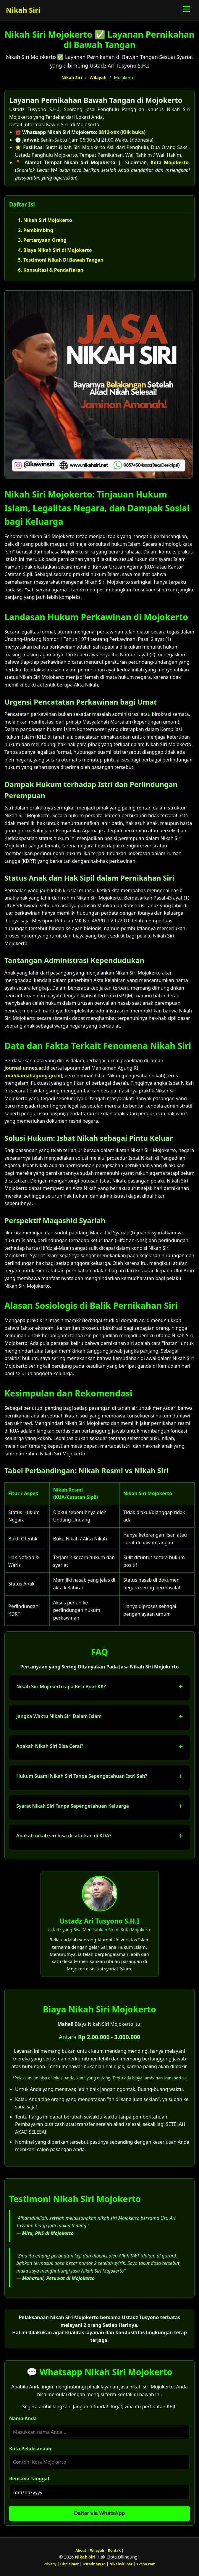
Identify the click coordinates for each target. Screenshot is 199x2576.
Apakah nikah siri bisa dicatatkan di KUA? (63, 1835)
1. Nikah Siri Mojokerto (45, 220)
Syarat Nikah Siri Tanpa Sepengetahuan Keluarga (72, 1806)
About (80, 2550)
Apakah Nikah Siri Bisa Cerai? (49, 1746)
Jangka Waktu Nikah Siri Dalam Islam (59, 1716)
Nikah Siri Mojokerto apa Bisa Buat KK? (61, 1686)
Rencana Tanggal (29, 2478)
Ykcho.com (146, 2564)
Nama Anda (23, 2418)
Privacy (49, 2564)
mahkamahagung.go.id (33, 1075)
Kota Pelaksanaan (30, 2448)
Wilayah (98, 77)
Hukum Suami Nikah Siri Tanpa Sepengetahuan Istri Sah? (81, 1776)
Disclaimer (69, 2564)
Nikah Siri (23, 10)
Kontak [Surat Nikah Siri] (114, 2550)
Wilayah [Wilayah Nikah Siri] (97, 2550)
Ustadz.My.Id (94, 2564)
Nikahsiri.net (120, 2564)
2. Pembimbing (35, 230)
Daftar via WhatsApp (99, 2513)
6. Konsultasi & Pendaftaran (50, 270)
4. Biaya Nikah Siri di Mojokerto (55, 250)
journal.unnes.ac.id (26, 1068)
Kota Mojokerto (170, 162)
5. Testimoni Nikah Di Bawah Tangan (60, 260)
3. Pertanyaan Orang (42, 240)
